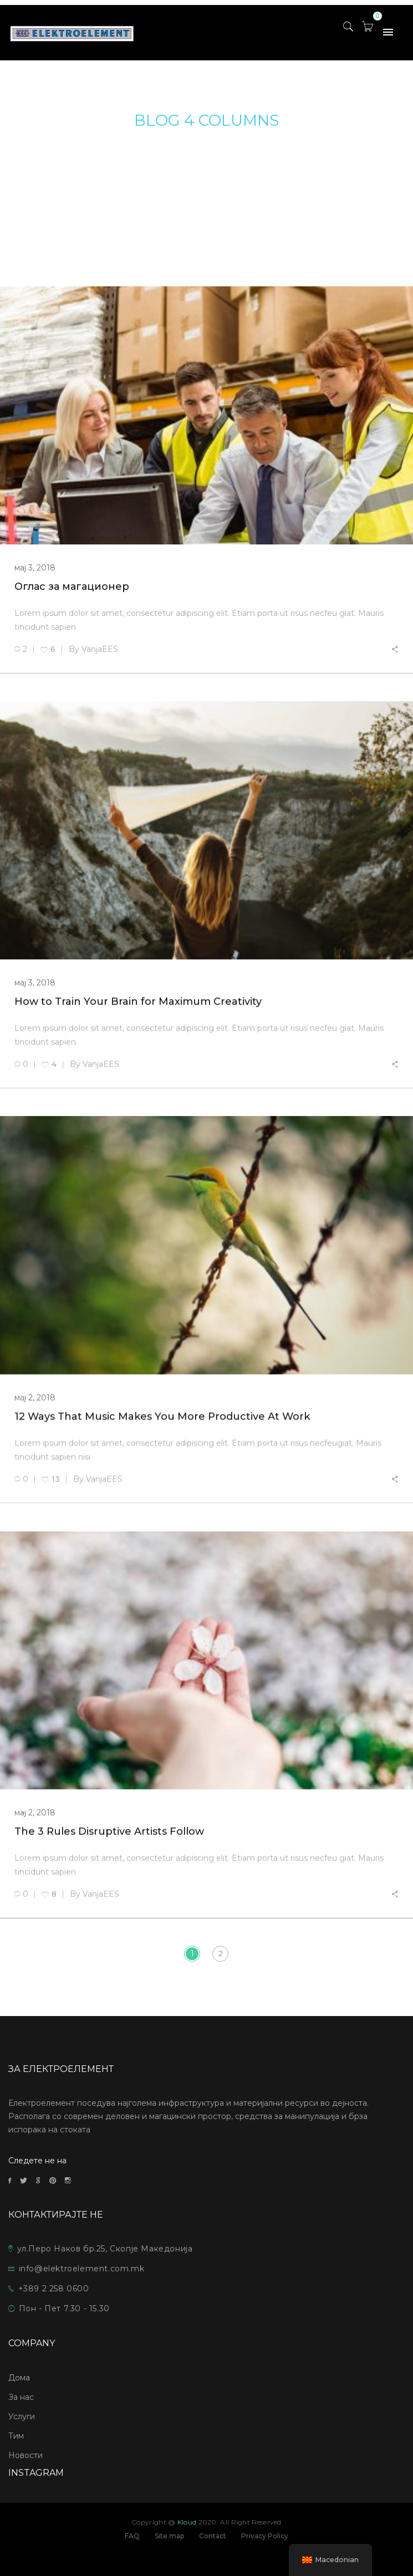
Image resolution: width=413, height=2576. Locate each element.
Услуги (21, 2416)
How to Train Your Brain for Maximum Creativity (138, 1002)
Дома (19, 2378)
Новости (25, 2455)
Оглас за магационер (71, 586)
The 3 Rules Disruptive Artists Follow (109, 1835)
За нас (21, 2397)
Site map (169, 2536)
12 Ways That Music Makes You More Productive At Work (162, 1419)
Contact (212, 2536)
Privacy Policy (264, 2536)
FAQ (132, 2536)
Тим (16, 2436)
